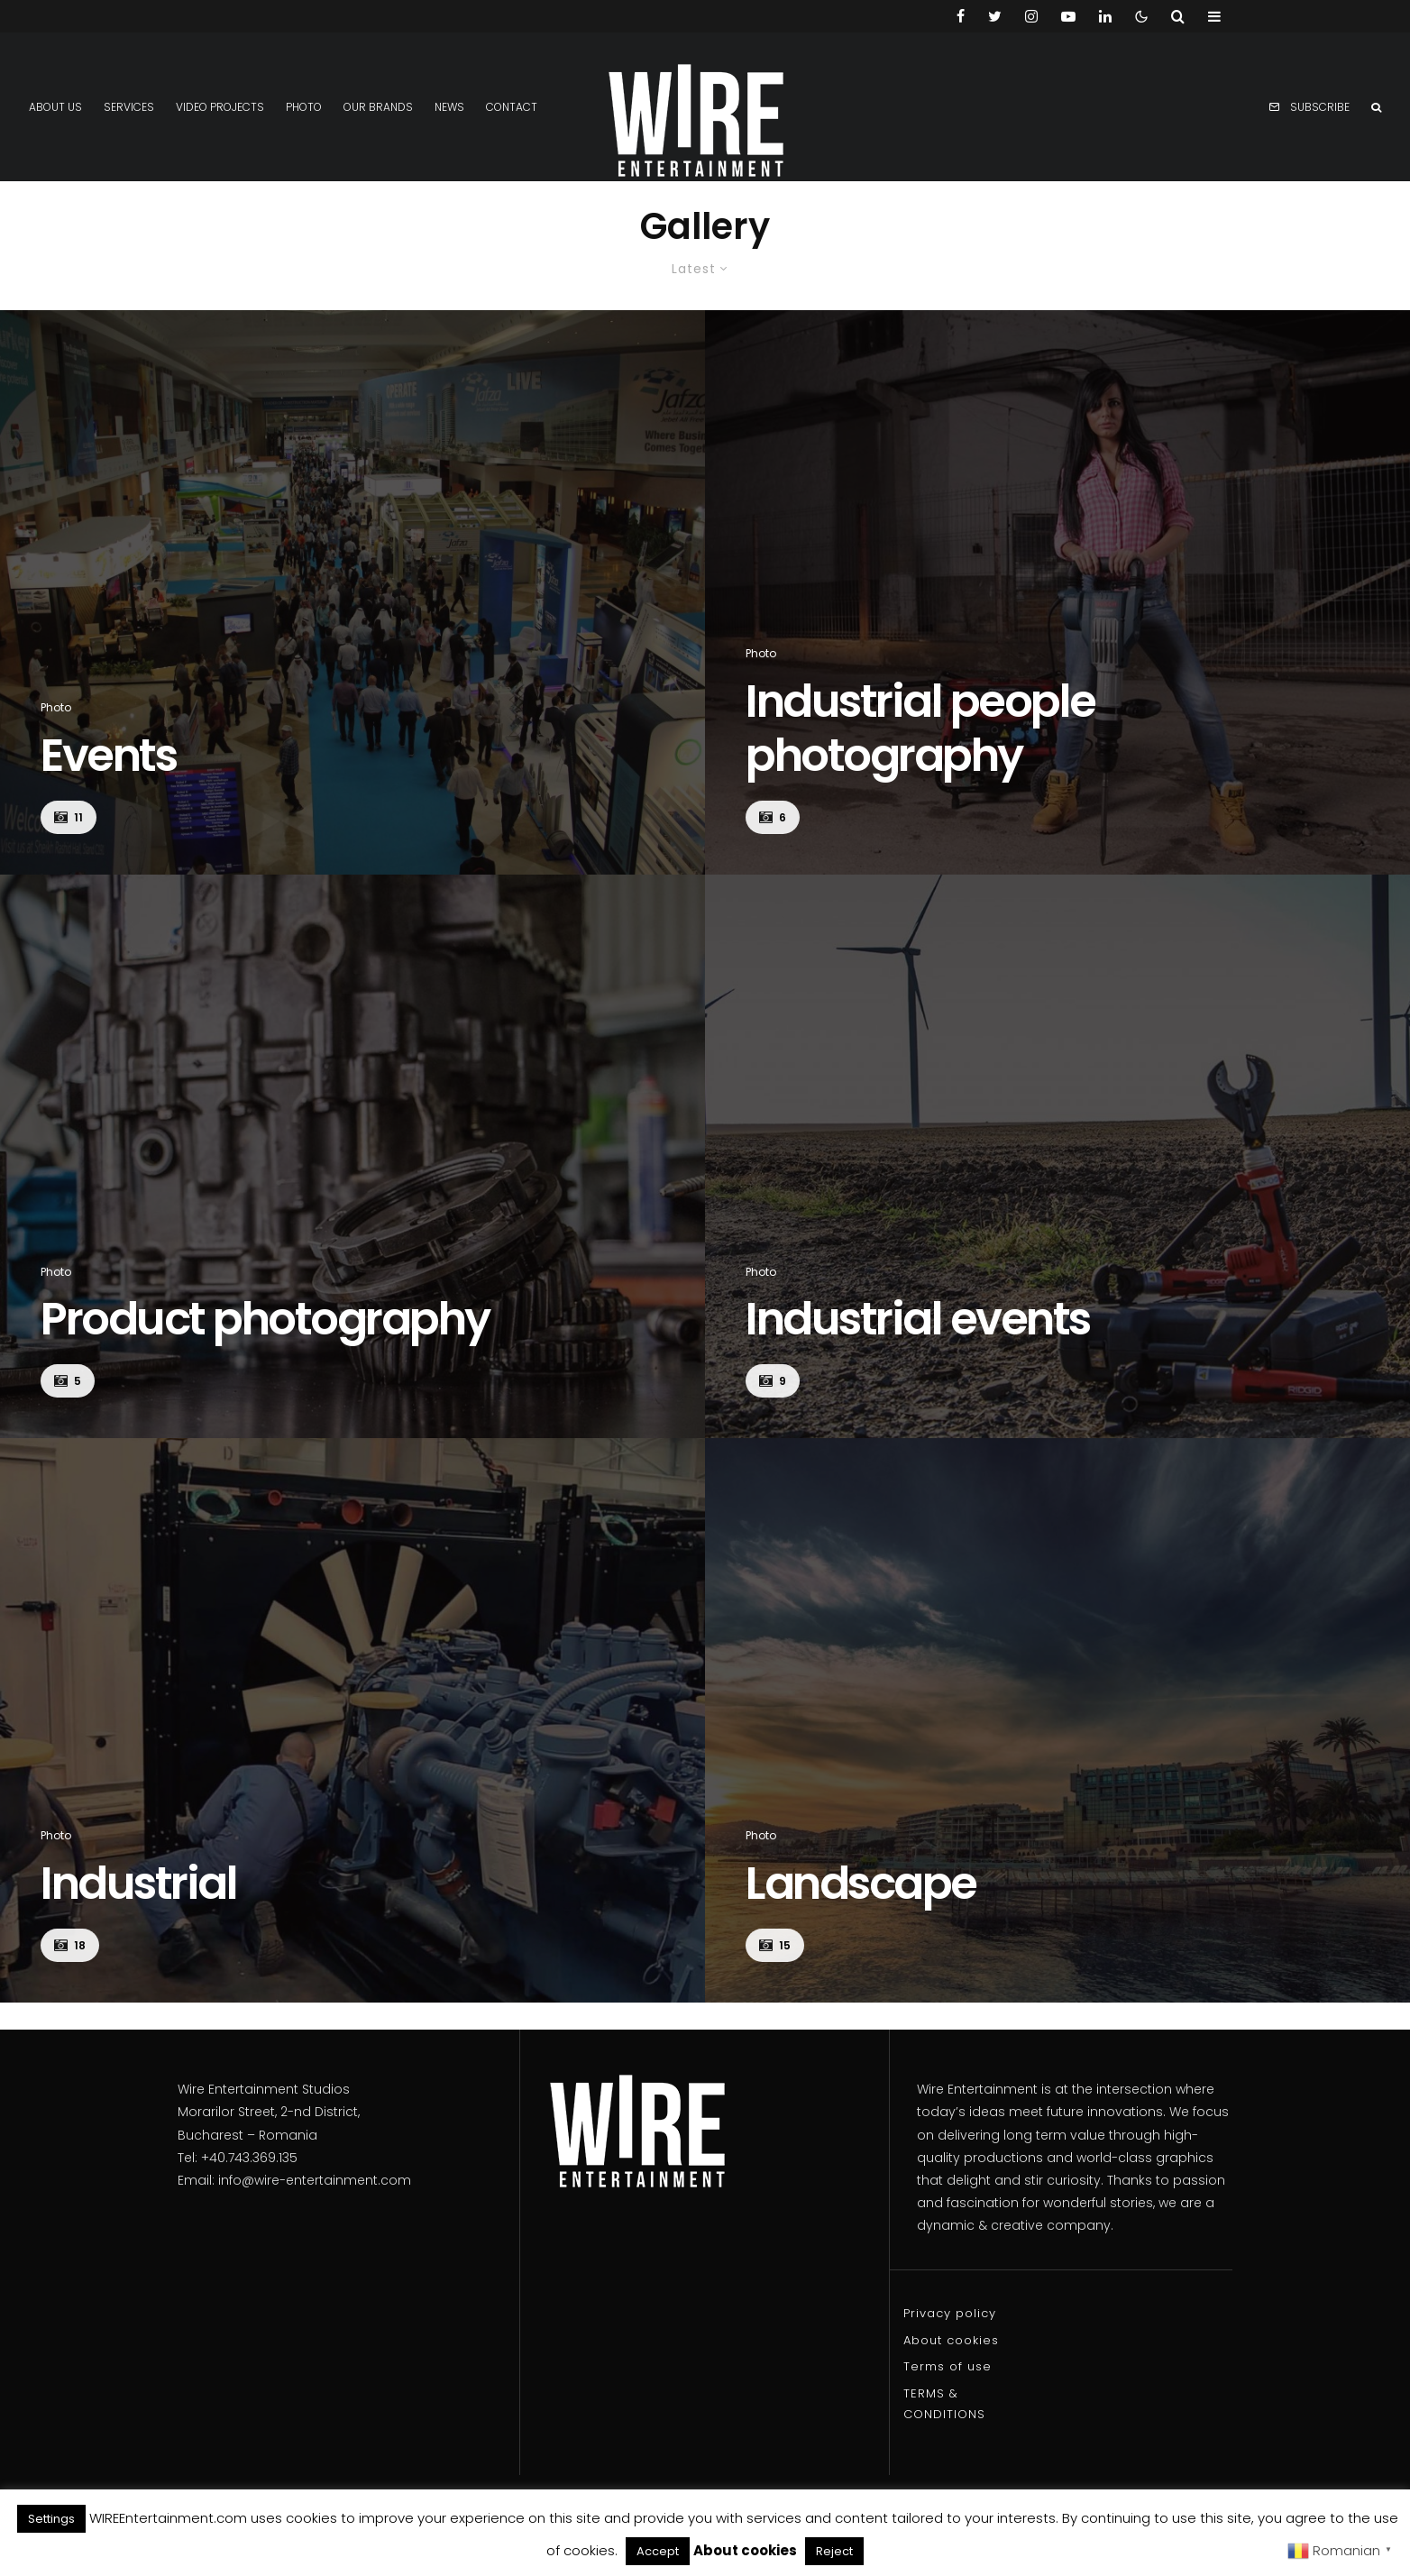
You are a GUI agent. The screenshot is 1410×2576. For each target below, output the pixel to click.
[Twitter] (994, 16)
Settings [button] (51, 2518)
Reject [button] (834, 2551)
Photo (304, 107)
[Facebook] (960, 16)
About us (55, 107)
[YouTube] (1068, 16)
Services (129, 107)
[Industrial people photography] (1057, 592)
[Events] (352, 592)
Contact (511, 107)
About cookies (951, 2340)
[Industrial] (352, 1720)
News (449, 107)
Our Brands (378, 107)
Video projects (220, 107)
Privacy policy (949, 2313)
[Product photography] (352, 1157)
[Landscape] (1057, 1720)
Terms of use (947, 2366)
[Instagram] (1031, 16)
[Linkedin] (1105, 16)
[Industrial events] (1057, 1157)
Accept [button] (657, 2551)
